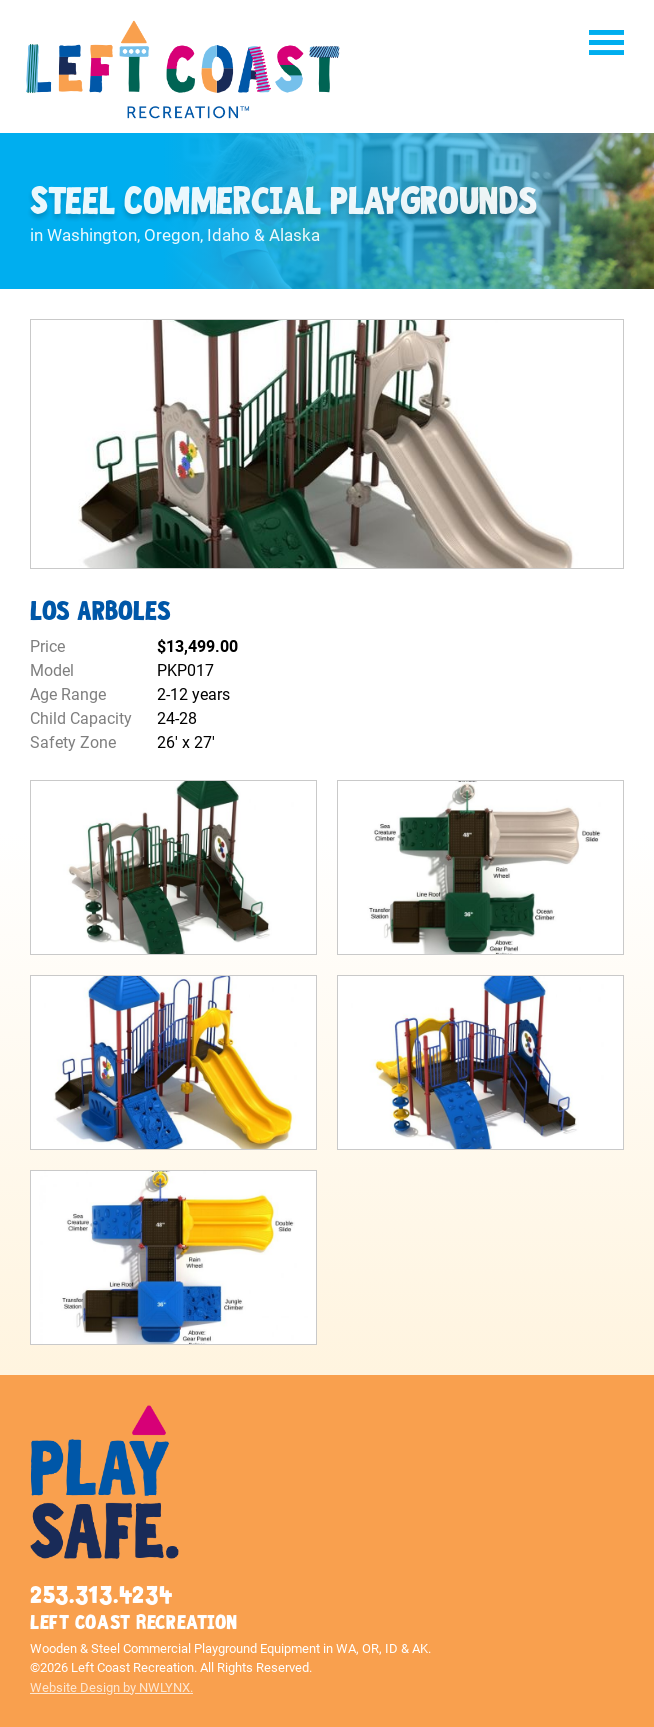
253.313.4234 (101, 1595)
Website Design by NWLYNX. (111, 1687)
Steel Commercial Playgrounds (283, 202)
